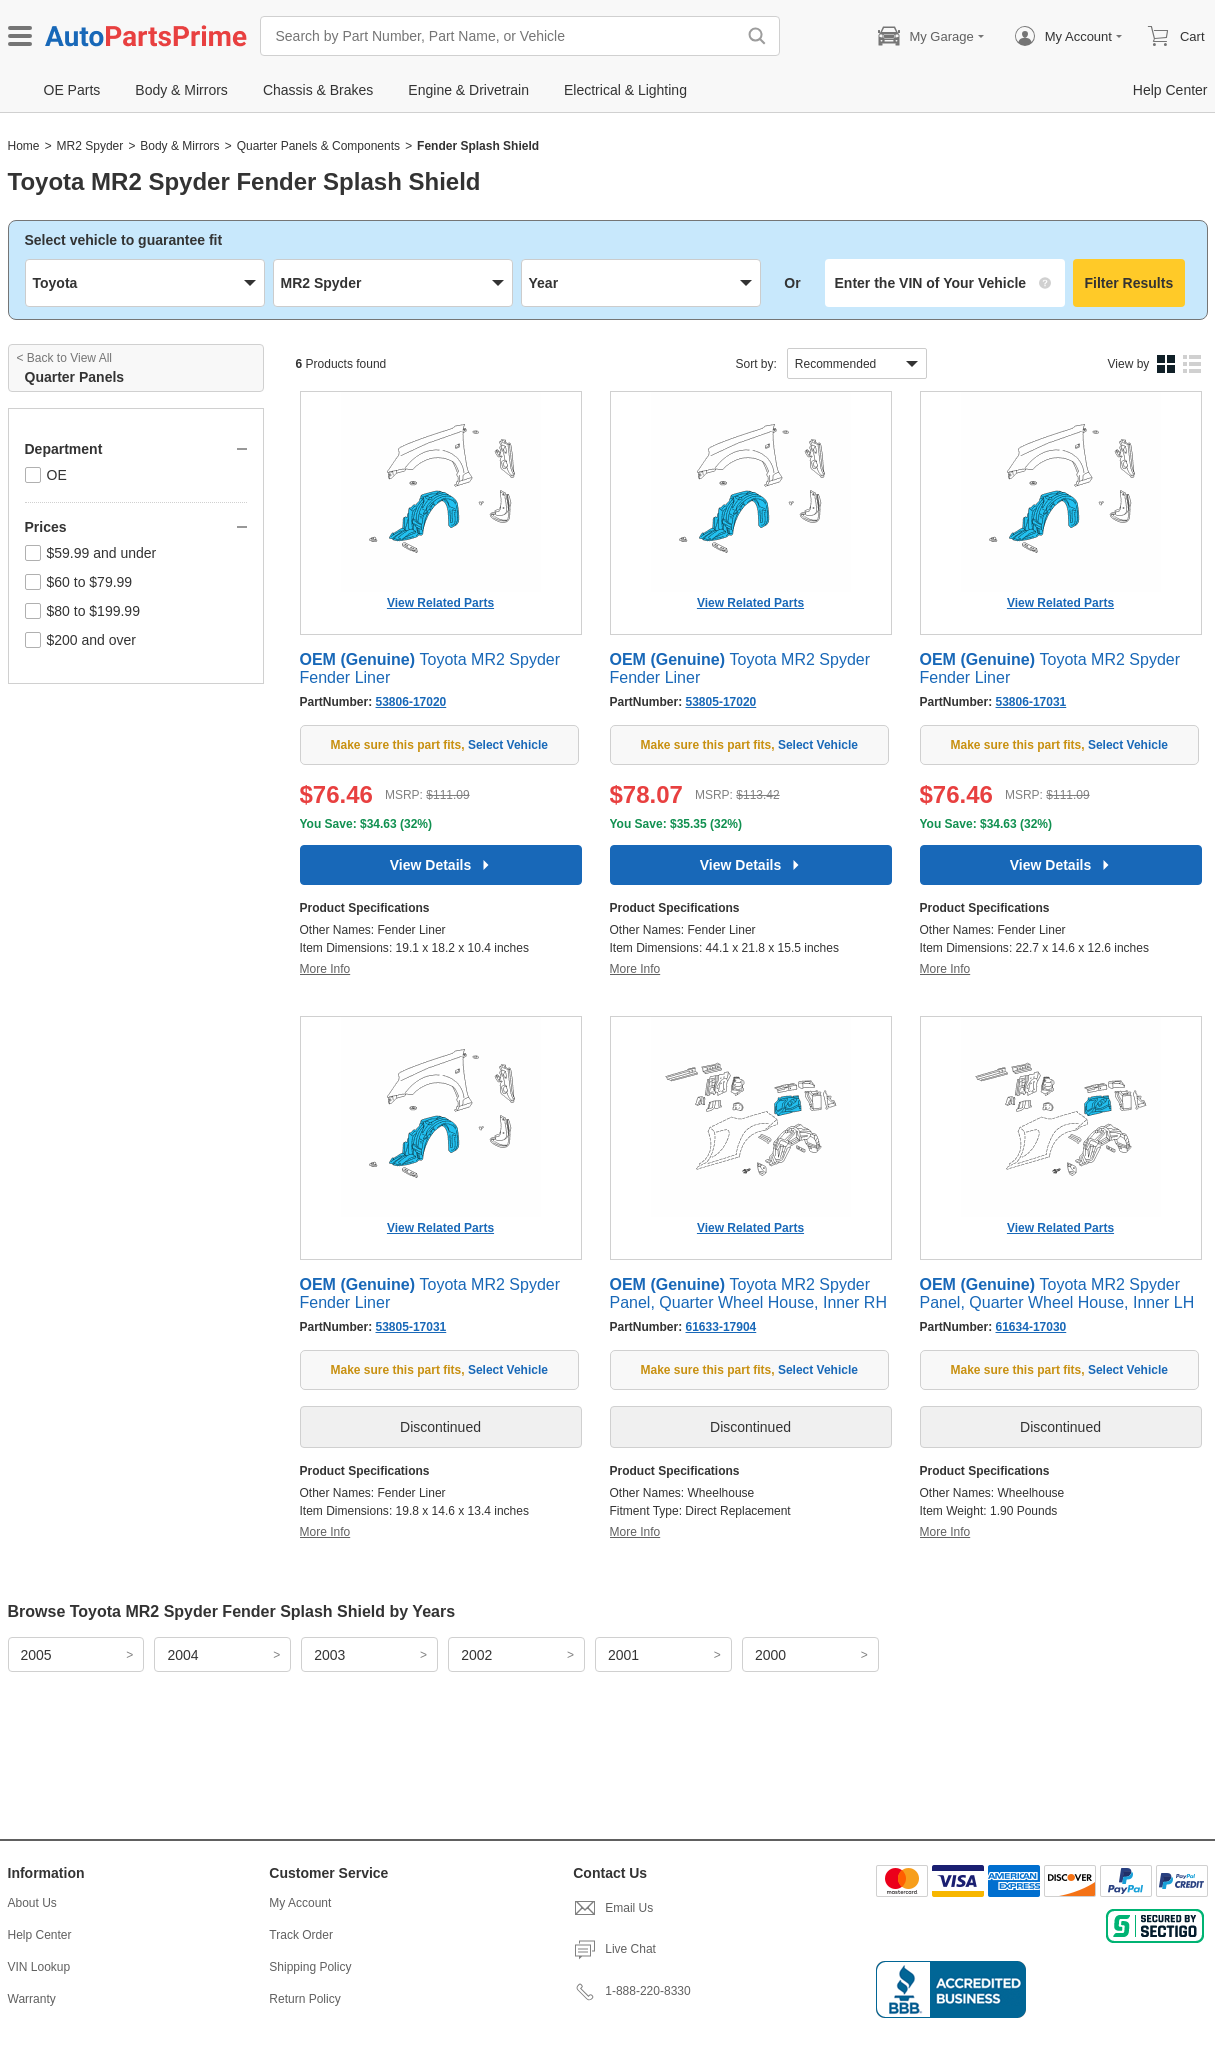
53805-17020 (721, 702)
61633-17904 (721, 1327)
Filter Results (1129, 283)
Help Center (40, 1935)
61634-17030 (1031, 1327)
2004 (182, 1655)
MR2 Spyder (90, 146)
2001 (623, 1655)
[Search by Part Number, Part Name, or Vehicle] (503, 36)
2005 (36, 1655)
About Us (32, 1903)
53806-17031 (1031, 702)
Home (24, 146)
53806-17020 (411, 702)
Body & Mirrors (179, 146)
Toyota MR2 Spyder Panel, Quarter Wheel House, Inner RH (748, 1293)
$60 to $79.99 (79, 582)
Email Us (613, 1908)
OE (46, 475)
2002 (476, 1655)
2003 (329, 1655)
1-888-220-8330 (631, 1991)
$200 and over (81, 640)
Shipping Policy (310, 1967)
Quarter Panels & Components (318, 146)
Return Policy (304, 1999)
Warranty (32, 1999)
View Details (440, 865)
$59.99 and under (91, 553)
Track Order (301, 1935)
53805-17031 (411, 1327)
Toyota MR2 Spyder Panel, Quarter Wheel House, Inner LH (1057, 1293)
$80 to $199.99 (82, 611)
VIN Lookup (39, 1967)
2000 (770, 1655)
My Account (300, 1903)
